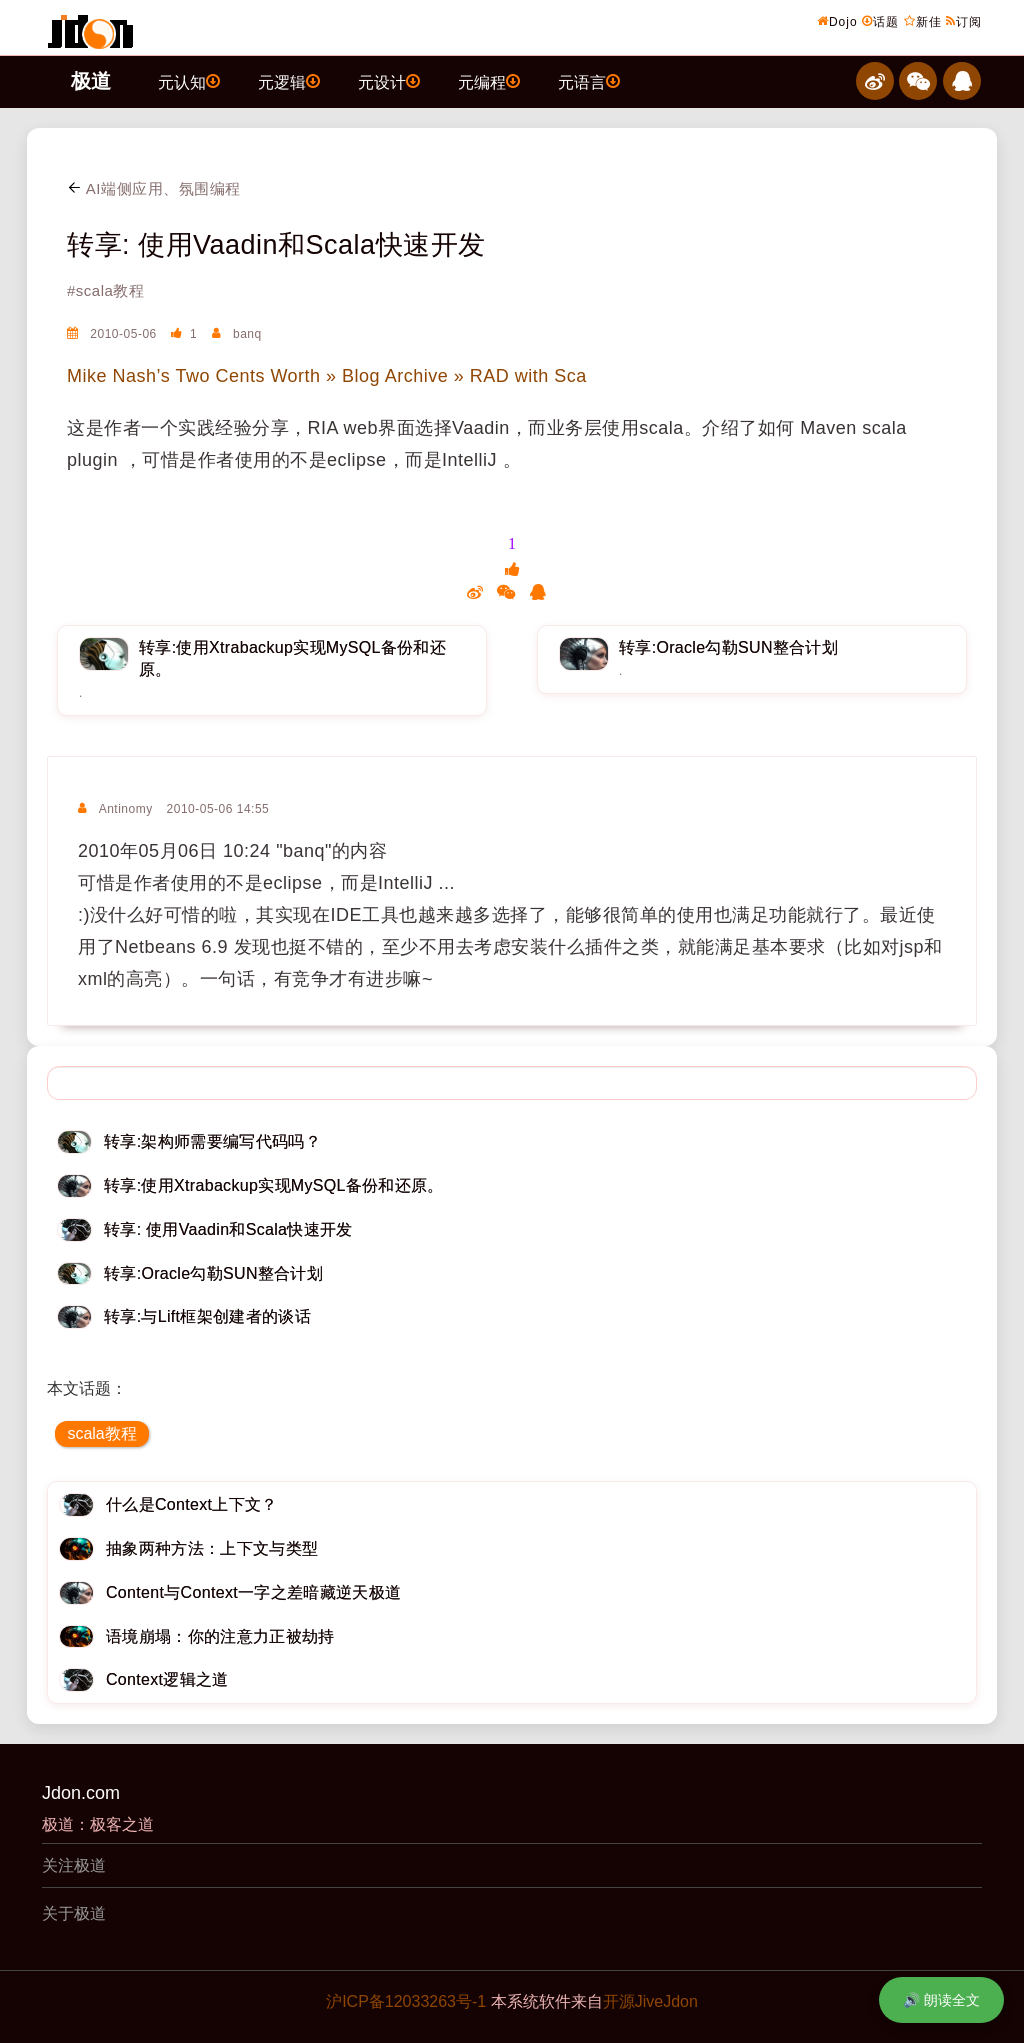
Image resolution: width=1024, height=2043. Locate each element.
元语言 (589, 81)
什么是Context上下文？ (192, 1504)
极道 (91, 81)
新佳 (923, 21)
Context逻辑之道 (167, 1679)
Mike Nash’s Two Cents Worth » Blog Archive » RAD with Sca (327, 376)
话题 (880, 21)
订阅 (964, 21)
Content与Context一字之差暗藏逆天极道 (253, 1592)
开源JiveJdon (650, 2001)
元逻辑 (289, 81)
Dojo (837, 21)
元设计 (389, 81)
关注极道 (74, 1865)
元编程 (489, 81)
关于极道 (74, 1913)
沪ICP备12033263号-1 (406, 2001)
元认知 (189, 81)
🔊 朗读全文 (941, 2000)
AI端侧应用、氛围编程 (154, 188)
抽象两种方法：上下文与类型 (212, 1548)
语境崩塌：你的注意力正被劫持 (220, 1636)
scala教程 (101, 1433)
